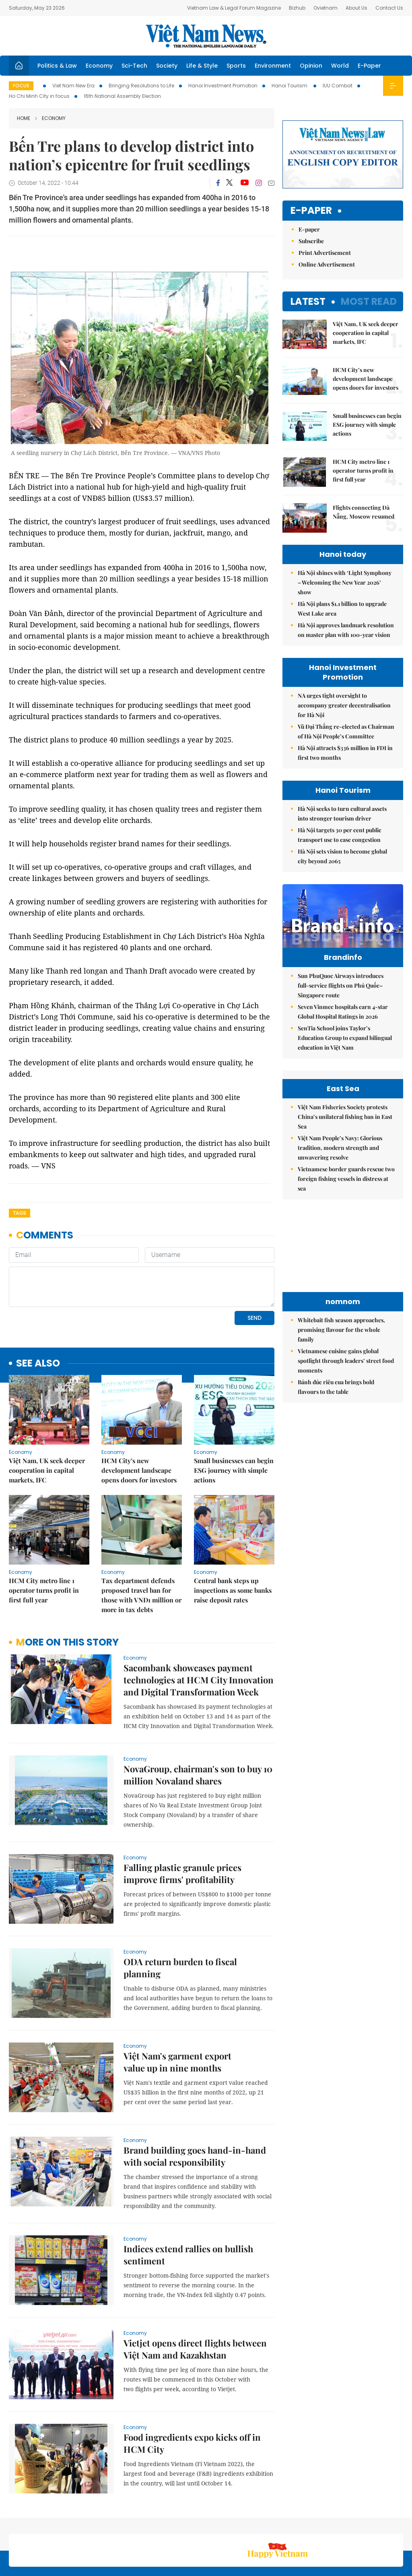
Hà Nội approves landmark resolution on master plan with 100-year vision (346, 630)
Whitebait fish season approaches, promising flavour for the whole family (341, 1329)
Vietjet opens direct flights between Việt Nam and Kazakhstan (195, 2294)
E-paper (311, 211)
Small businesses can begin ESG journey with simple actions (234, 1415)
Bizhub (297, 7)
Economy (99, 66)
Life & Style (202, 66)
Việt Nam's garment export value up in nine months (177, 2007)
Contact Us (389, 7)
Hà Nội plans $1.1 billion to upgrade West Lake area (342, 608)
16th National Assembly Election (122, 96)
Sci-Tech (134, 66)
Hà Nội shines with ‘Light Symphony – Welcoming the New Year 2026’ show (344, 582)
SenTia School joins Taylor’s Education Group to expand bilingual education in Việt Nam (345, 1037)
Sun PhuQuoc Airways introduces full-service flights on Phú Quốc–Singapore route (340, 985)
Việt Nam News (206, 36)
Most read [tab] (369, 301)
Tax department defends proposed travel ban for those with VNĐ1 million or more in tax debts (141, 1540)
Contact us (318, 2527)
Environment (273, 66)
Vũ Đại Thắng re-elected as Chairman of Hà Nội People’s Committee (346, 731)
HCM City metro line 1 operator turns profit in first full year (44, 1535)
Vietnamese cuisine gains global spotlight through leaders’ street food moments (346, 1360)
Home (23, 118)
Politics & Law (57, 66)
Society (166, 66)
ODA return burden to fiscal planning (180, 1912)
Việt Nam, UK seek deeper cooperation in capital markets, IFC (47, 1415)
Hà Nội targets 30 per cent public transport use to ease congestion (339, 835)
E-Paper (369, 66)
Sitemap (256, 2523)
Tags (19, 1213)
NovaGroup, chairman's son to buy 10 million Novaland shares (198, 1720)
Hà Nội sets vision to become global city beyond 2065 (342, 856)
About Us (356, 7)
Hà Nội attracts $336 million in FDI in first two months (345, 752)
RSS (398, 2523)
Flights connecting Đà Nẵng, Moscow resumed (363, 512)
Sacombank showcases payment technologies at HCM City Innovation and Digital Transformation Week (199, 1624)
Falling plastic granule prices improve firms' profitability (182, 1818)
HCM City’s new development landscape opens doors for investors (139, 1415)
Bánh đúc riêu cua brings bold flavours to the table (336, 1387)
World (340, 66)
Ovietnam (325, 7)
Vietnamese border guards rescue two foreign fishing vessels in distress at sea (346, 1178)
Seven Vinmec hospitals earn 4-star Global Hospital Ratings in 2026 (343, 1011)
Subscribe (311, 241)
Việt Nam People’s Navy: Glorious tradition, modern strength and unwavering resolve (340, 1147)
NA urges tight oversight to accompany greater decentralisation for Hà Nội (344, 705)
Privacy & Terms (356, 2527)
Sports (236, 66)
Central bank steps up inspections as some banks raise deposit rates (233, 1535)
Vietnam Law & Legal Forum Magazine (234, 7)
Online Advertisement (327, 264)
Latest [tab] (307, 301)
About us (284, 2527)
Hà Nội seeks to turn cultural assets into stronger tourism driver (342, 813)
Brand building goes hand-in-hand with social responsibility (195, 2101)
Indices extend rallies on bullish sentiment (188, 2199)
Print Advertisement (325, 252)
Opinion (311, 66)
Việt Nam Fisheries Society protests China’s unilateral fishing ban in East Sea (345, 1116)
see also (38, 1308)
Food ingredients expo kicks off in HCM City (192, 2388)
